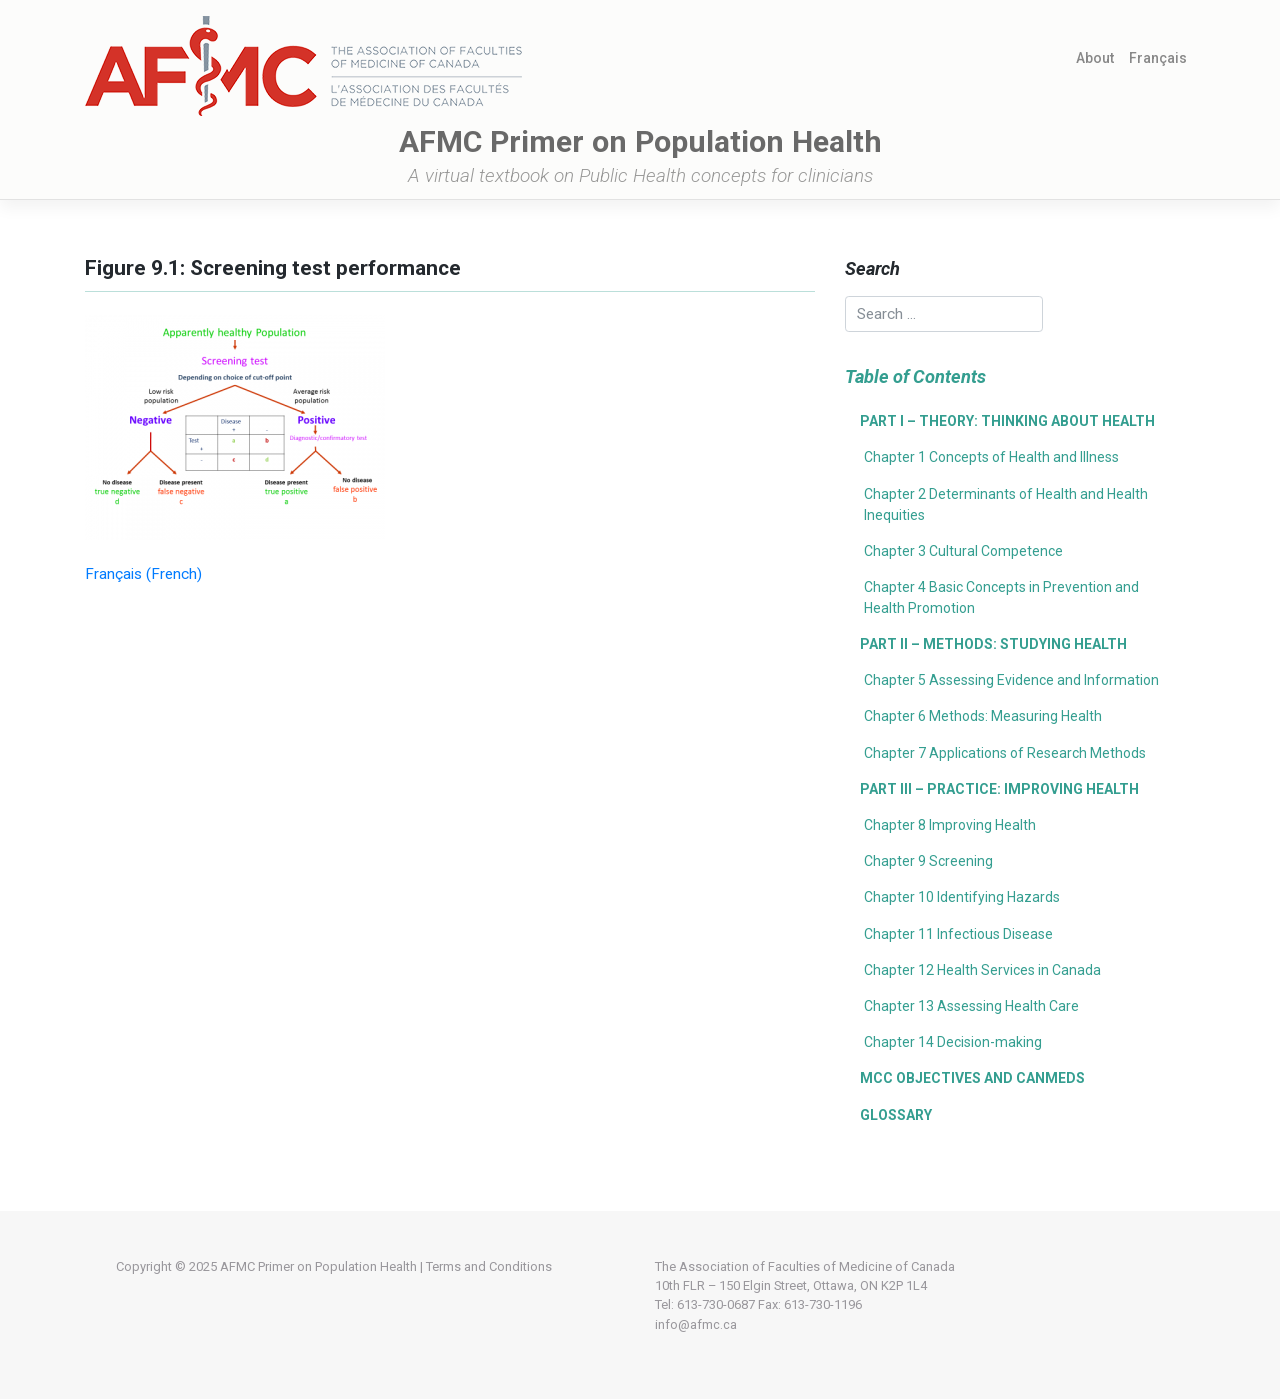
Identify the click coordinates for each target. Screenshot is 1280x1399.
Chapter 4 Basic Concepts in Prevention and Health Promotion (1001, 597)
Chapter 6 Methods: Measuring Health (983, 716)
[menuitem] (1158, 58)
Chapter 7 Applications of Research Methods (1005, 753)
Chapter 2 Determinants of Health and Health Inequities (1006, 504)
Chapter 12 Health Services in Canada (982, 970)
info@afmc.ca (696, 1324)
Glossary (896, 1115)
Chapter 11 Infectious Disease (958, 934)
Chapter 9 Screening (928, 861)
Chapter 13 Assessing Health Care (971, 1006)
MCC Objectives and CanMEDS (972, 1078)
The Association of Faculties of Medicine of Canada (805, 1266)
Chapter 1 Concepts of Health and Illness (991, 457)
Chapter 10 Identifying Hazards (962, 897)
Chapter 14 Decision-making (953, 1042)
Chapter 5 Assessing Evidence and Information (1011, 680)
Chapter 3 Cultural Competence (963, 551)
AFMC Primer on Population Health (318, 1266)
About (1095, 58)
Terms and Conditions (489, 1266)
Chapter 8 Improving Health (950, 825)
